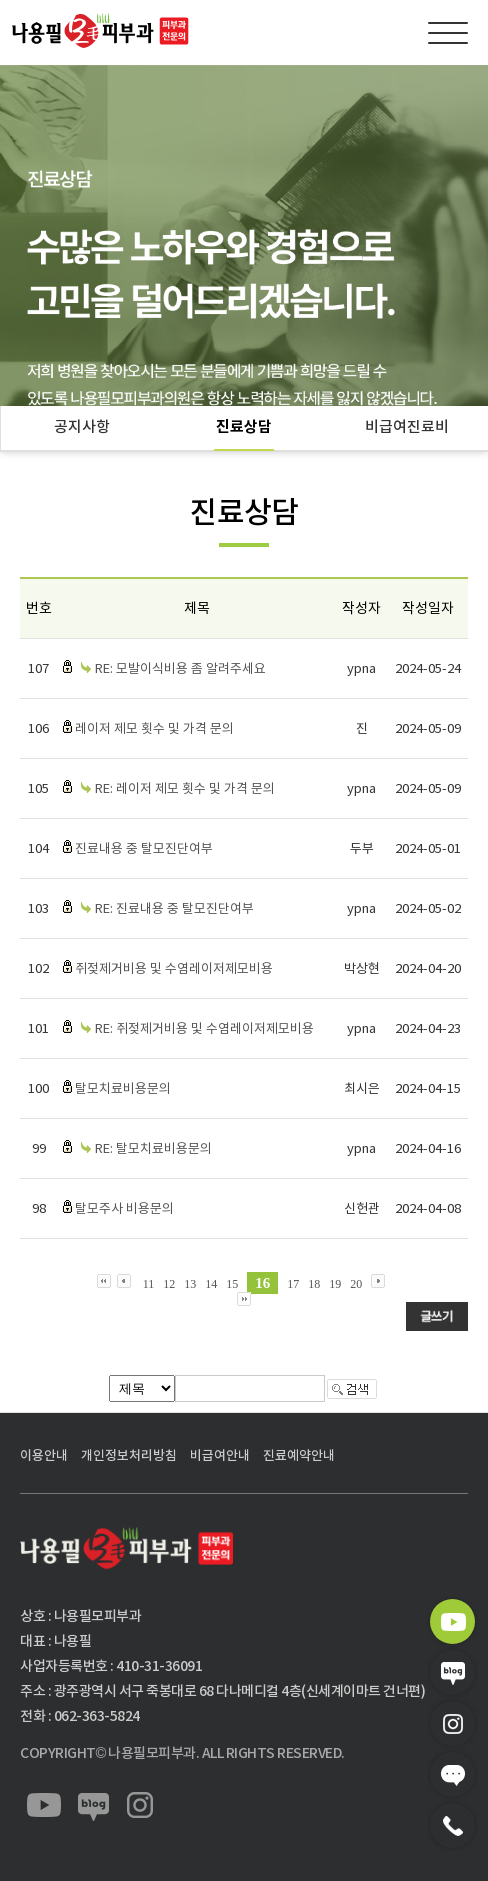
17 (293, 1284)
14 (211, 1284)
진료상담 (244, 426)
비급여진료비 (407, 426)
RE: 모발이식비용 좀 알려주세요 (180, 668)
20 (356, 1284)
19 (335, 1284)
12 (169, 1284)
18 (314, 1284)
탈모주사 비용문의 (124, 1208)
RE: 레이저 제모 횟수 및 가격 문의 (185, 788)
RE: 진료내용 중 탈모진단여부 (174, 908)
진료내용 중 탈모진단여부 (144, 848)
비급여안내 (220, 1455)
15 (232, 1284)
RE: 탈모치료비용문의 (153, 1148)
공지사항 (82, 426)
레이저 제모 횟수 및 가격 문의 (154, 728)
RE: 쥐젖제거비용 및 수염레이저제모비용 (204, 1028)
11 (149, 1284)
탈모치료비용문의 (123, 1088)
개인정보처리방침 (129, 1455)
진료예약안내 (299, 1455)
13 (190, 1284)
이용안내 (44, 1455)
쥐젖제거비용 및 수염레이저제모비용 (174, 968)
